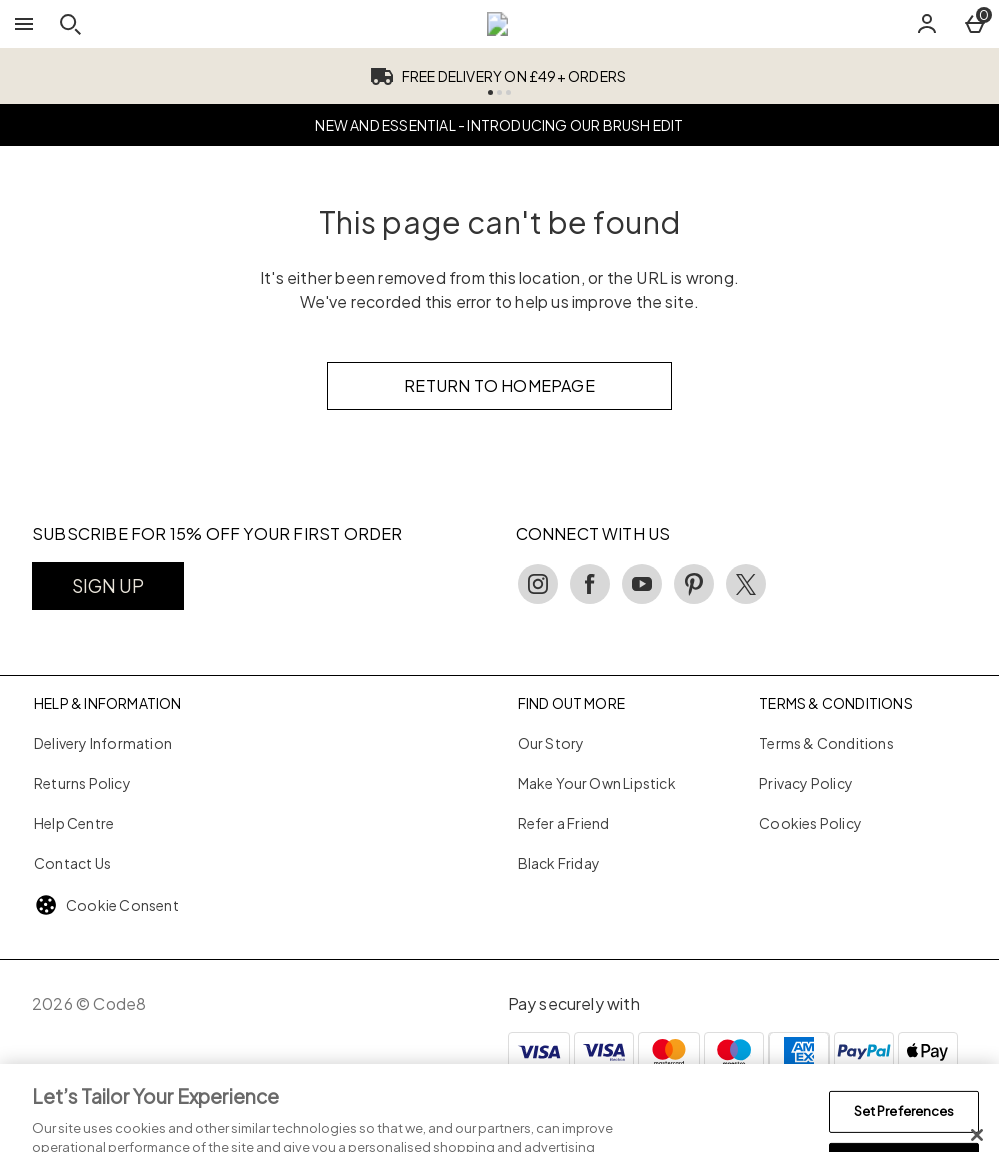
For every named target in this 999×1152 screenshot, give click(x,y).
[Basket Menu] (975, 24)
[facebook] (590, 584)
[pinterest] (694, 584)
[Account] (927, 24)
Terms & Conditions (826, 743)
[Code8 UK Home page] (497, 24)
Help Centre (74, 823)
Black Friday (559, 863)
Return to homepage (499, 385)
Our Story (551, 743)
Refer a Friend (564, 823)
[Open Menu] (24, 24)
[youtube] (642, 584)
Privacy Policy (806, 783)
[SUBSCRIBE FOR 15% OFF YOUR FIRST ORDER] (108, 586)
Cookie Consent (122, 905)
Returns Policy (82, 783)
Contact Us (72, 863)
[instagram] (538, 584)
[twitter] (746, 584)
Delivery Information (103, 743)
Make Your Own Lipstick (597, 783)
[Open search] (70, 24)
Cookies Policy (810, 823)
